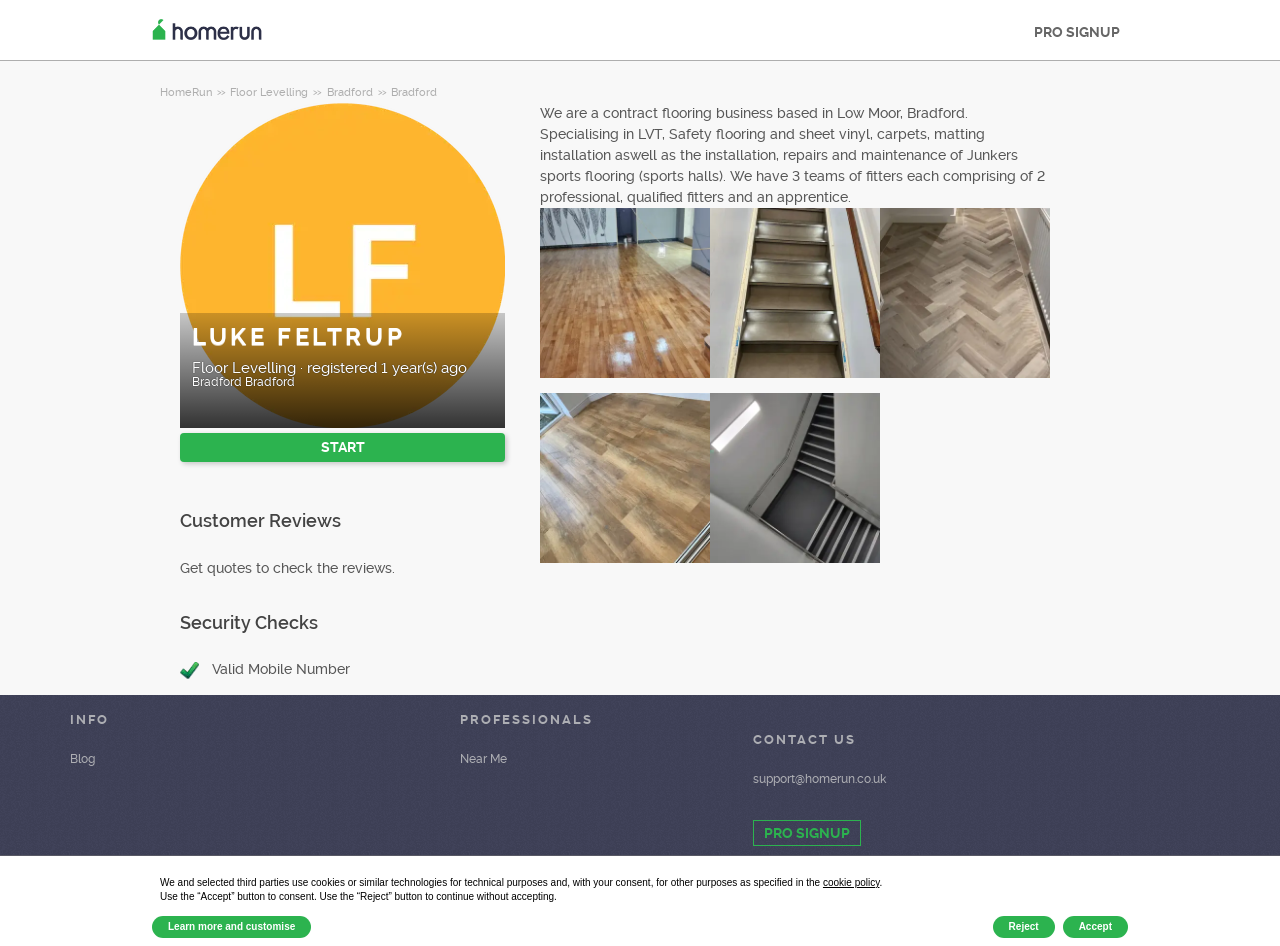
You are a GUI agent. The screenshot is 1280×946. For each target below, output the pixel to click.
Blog (82, 759)
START (343, 447)
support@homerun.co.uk (819, 779)
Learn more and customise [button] (231, 926)
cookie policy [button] (851, 882)
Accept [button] (1095, 926)
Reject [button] (1024, 926)
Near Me (483, 759)
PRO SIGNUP (1077, 32)
